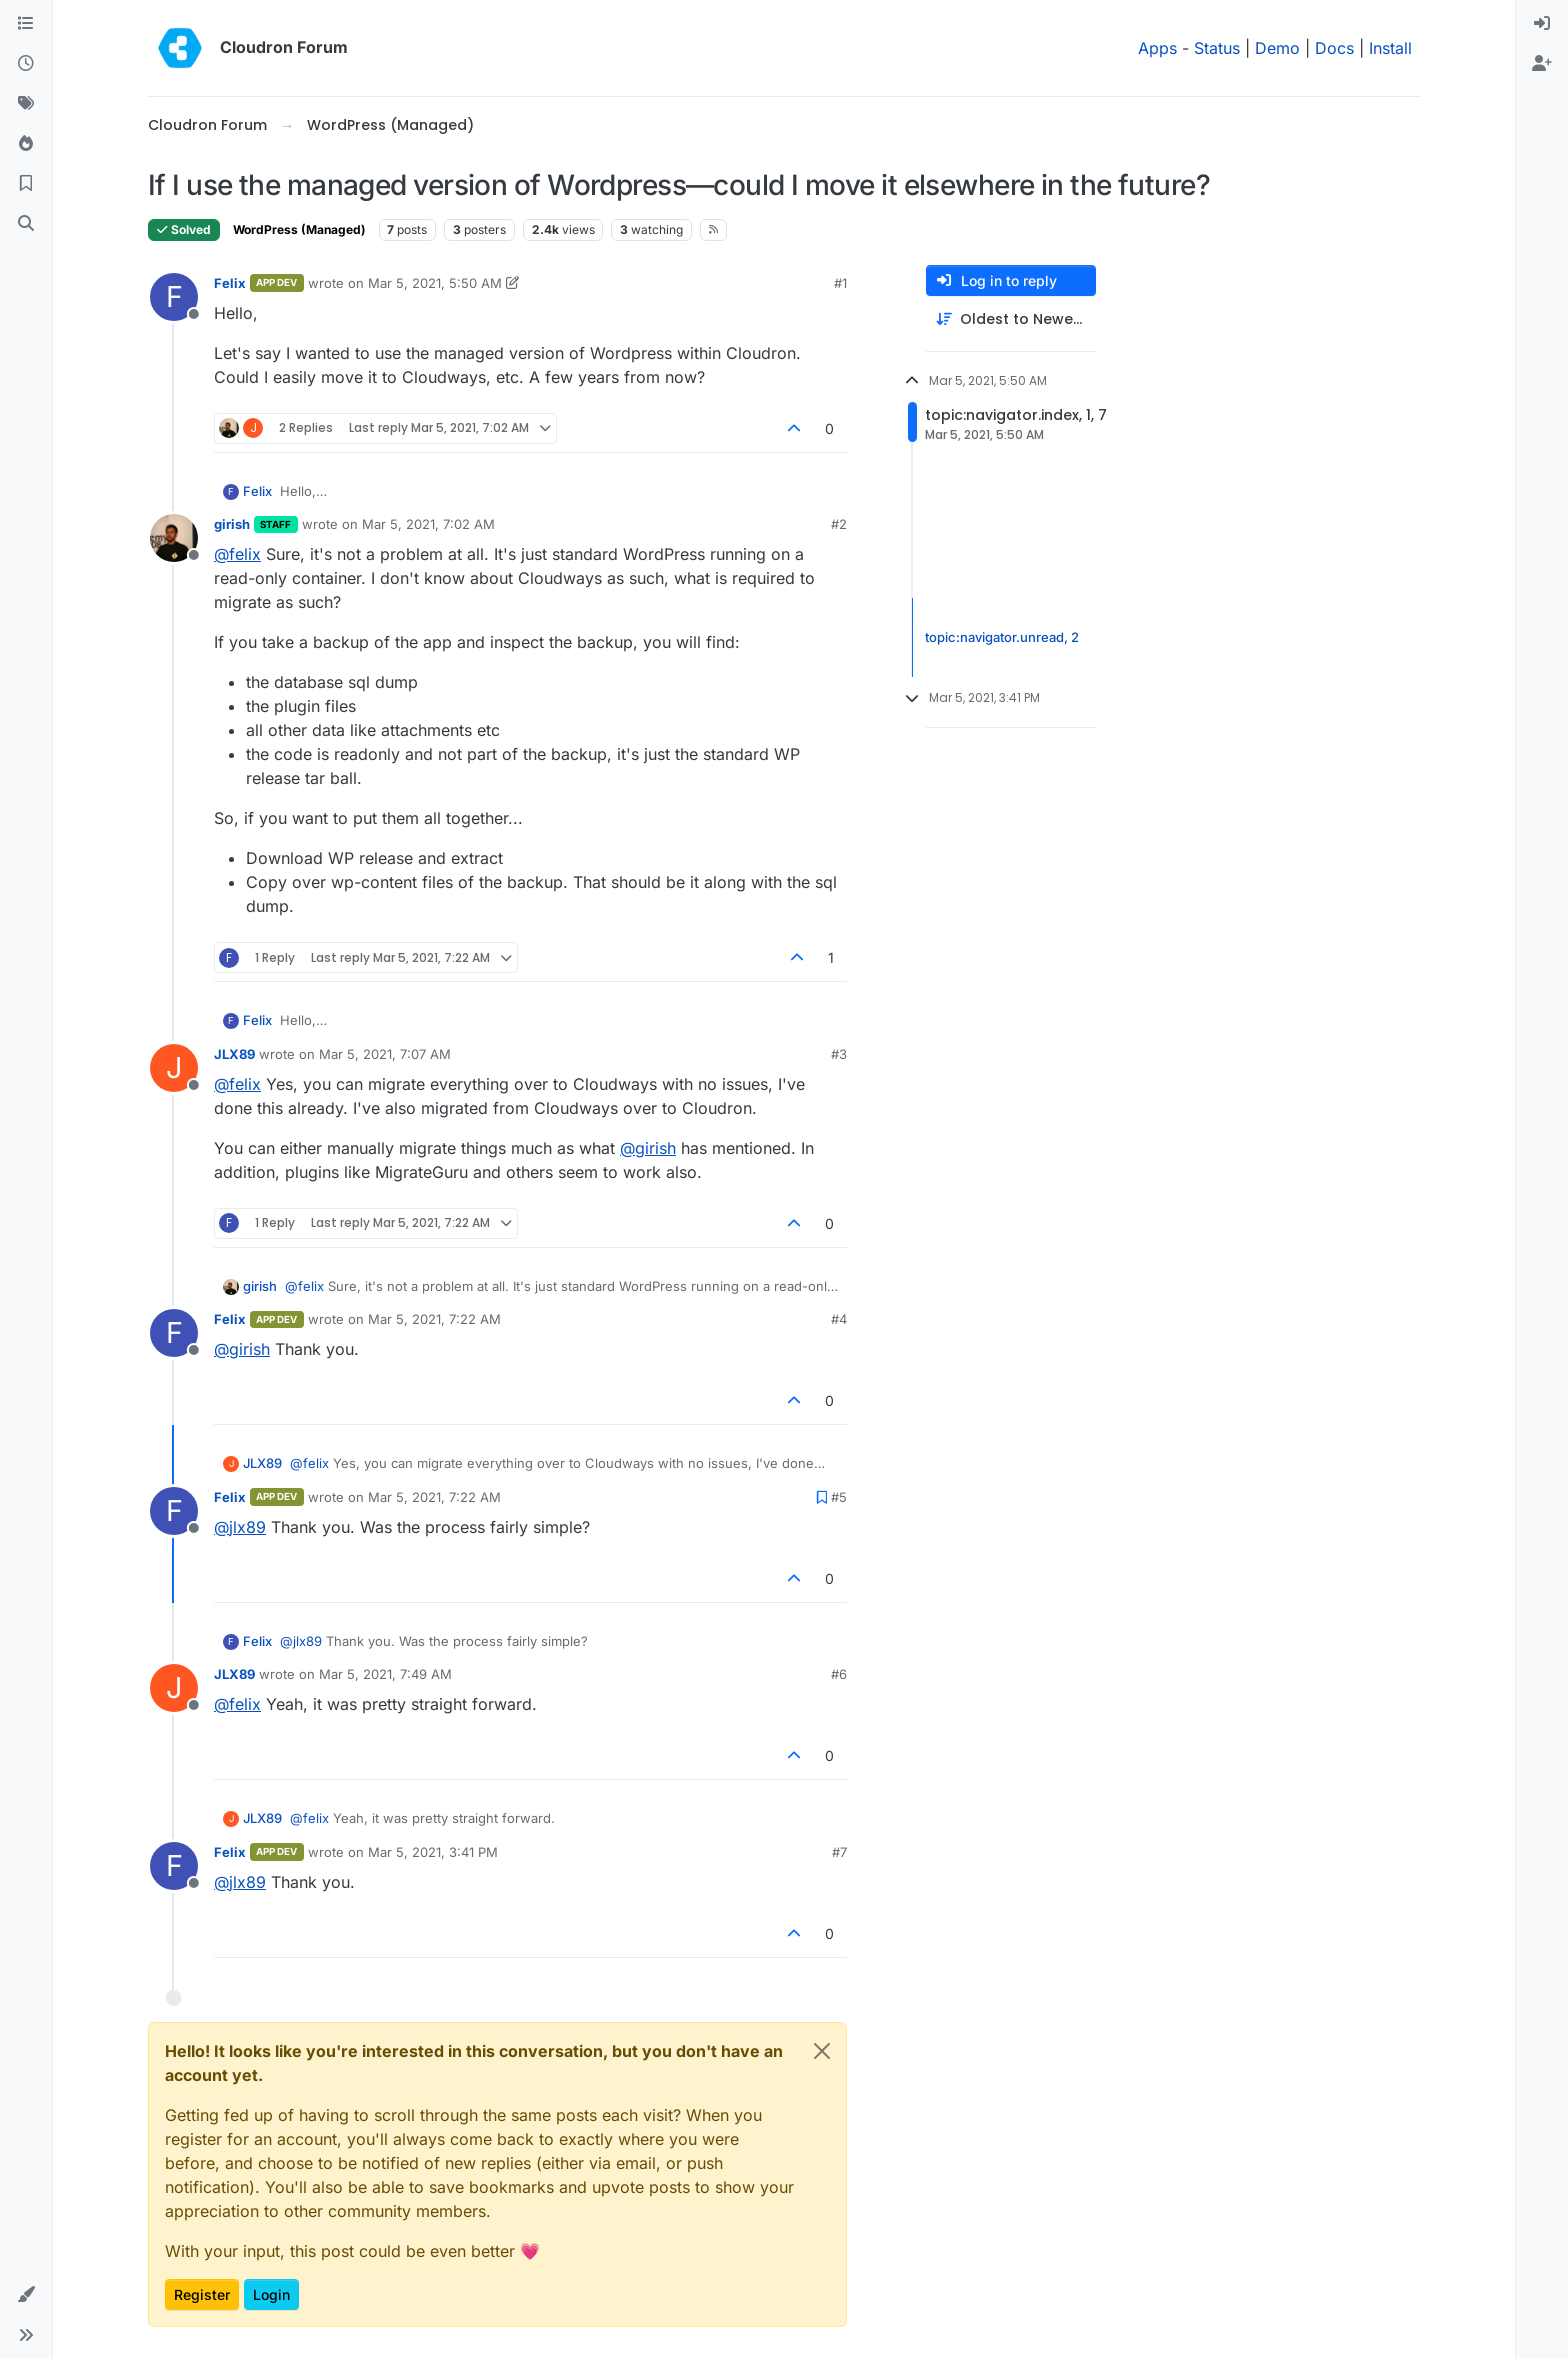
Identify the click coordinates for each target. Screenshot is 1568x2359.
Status (1217, 48)
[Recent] (26, 64)
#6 (839, 1674)
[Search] (26, 224)
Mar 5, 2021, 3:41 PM (433, 1852)
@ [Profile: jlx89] (240, 1527)
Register (202, 2294)
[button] (26, 2295)
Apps (1157, 48)
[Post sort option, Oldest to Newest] (1011, 319)
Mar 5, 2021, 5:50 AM (435, 283)
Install (1390, 48)
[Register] (1542, 64)
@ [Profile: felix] (237, 554)
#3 (839, 1054)
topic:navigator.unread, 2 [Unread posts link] (1002, 637)
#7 (839, 1852)
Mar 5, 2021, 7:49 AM (385, 1674)
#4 (839, 1319)
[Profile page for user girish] (174, 538)
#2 (839, 524)
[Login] (1542, 24)
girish (232, 524)
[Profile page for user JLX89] (174, 1068)
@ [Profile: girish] (648, 1148)
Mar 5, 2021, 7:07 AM (385, 1054)
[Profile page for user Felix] (174, 297)
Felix (230, 283)
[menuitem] (1542, 24)
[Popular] (26, 144)
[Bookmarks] (26, 184)
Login (271, 2294)
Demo (1277, 48)
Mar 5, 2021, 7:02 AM (428, 524)
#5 (839, 1497)
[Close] (822, 2051)
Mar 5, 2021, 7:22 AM (434, 1319)
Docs (1334, 48)
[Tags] (26, 104)
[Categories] (26, 24)
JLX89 (234, 1054)
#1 (840, 283)
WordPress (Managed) (299, 229)
